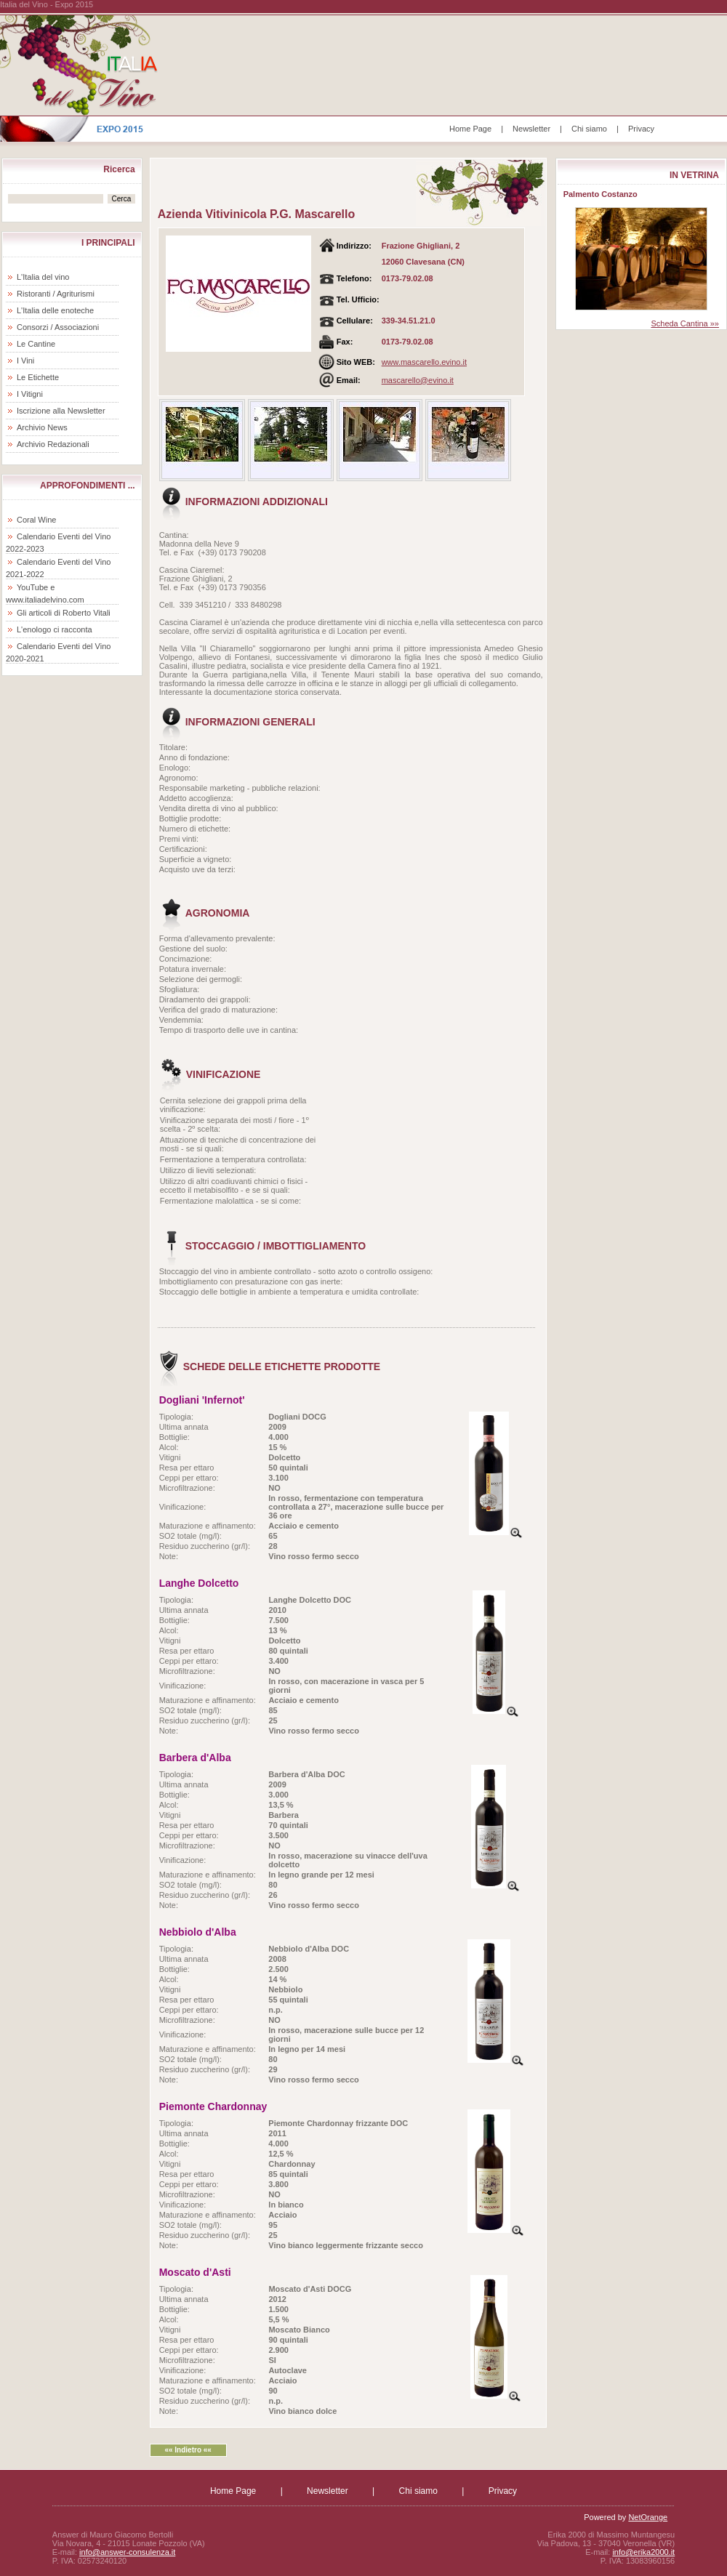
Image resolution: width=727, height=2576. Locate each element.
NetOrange (647, 2517)
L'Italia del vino (43, 277)
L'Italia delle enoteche (55, 310)
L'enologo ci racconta (54, 629)
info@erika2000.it (643, 2552)
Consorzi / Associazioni (58, 327)
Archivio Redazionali (53, 444)
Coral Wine (36, 519)
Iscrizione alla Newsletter (61, 410)
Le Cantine (36, 343)
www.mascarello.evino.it (424, 362)
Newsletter (531, 128)
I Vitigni (30, 394)
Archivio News (42, 427)
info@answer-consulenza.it (127, 2552)
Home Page (470, 128)
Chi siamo (589, 128)
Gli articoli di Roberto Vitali (64, 612)
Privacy (641, 128)
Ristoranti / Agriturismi (56, 293)
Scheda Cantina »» (685, 323)
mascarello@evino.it (418, 380)
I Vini (25, 360)
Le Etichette (38, 377)
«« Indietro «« (187, 2450)
